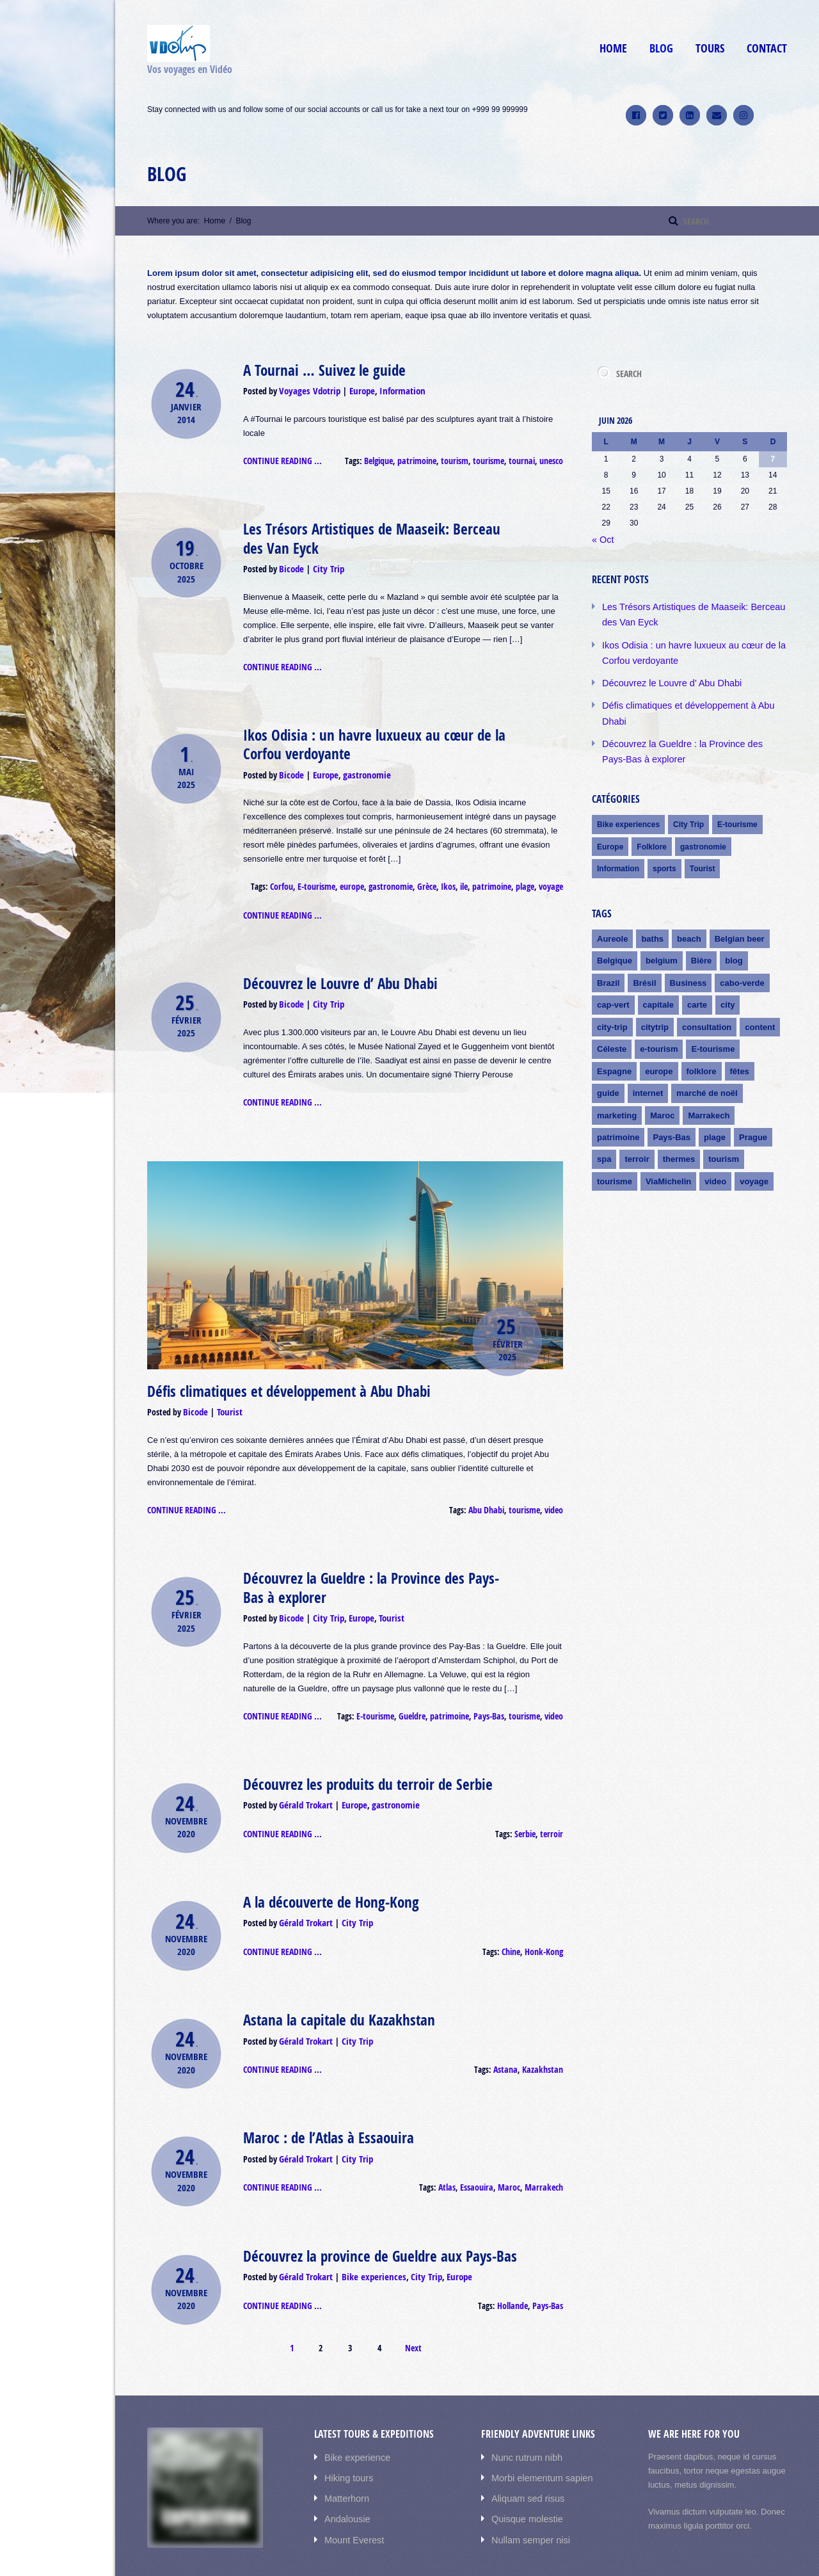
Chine (513, 1921)
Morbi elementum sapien (536, 2434)
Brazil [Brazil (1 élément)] (608, 948)
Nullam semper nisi (526, 2492)
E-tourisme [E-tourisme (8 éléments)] (713, 1012)
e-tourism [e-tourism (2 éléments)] (659, 1012)
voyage (551, 875)
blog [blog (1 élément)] (733, 927)
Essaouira (484, 2150)
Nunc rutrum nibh (523, 2415)
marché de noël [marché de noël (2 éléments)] (706, 1054)
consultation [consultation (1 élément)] (706, 990)
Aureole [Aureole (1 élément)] (612, 906)
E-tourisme (332, 875)
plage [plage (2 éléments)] (715, 1096)
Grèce (435, 875)
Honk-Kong (545, 1921)
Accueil (653, 2555)
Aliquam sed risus (524, 2453)
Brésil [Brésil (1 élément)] (644, 948)
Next (413, 2306)
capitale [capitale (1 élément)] (658, 969)
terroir (553, 1806)
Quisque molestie (523, 2472)
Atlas (457, 2150)
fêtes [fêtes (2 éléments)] (739, 1033)
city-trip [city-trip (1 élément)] (612, 990)
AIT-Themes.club (255, 2555)
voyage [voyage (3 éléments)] (754, 1138)
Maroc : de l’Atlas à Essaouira (322, 2103)
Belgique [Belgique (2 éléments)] (614, 927)
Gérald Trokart (305, 1779)
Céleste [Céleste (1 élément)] (611, 1012)
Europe (356, 389)
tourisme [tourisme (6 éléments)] (614, 1138)
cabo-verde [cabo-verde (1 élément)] (742, 948)
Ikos (455, 875)
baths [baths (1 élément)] (652, 906)
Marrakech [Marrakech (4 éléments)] (708, 1075)
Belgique (391, 457)
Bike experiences (367, 2237)
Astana (509, 2035)
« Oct (602, 538)
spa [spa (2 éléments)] (604, 1117)
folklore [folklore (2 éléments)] (702, 1033)
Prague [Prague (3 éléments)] (753, 1096)
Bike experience (354, 2415)
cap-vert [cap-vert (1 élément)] (613, 969)
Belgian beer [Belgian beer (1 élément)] (740, 906)
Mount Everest (351, 2492)
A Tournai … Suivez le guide (318, 369)
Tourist (226, 1393)
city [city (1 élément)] (727, 969)
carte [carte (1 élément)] (697, 969)
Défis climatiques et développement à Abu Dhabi (279, 1373)
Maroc (514, 2150)
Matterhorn (344, 2453)
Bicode (290, 562)
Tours (710, 48)
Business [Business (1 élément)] (688, 948)
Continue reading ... (280, 457)
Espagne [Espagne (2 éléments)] (614, 1033)
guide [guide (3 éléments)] (608, 1054)
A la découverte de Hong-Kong (325, 1873)
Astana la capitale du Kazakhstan (331, 1988)
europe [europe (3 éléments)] (658, 1033)
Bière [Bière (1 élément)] (701, 927)
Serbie (529, 1806)
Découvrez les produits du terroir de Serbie (358, 1759)
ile (470, 875)
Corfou (299, 875)
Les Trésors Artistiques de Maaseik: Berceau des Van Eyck (371, 533)
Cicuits (695, 2555)
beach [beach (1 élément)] (689, 906)
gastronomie (360, 764)
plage (527, 875)
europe (365, 875)
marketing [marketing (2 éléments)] (617, 1075)
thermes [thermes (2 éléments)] (679, 1117)
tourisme (493, 457)
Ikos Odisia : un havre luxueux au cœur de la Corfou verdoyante (363, 735)
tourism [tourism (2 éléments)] (723, 1117)
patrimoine (427, 457)
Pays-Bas (493, 1692)
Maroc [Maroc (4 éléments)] (662, 1075)
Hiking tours (346, 2434)
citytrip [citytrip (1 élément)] (655, 990)
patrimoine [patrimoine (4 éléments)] (618, 1096)
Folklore (652, 816)
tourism (461, 457)
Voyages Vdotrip (307, 389)
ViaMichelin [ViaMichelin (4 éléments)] (668, 1138)
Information (393, 389)
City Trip (324, 562)
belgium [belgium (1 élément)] (662, 927)
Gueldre (422, 1692)
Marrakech (546, 2150)
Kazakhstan (544, 2035)
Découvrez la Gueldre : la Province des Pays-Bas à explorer (376, 1566)
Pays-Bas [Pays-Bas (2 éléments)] (671, 1096)
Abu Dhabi (491, 1490)
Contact (767, 48)
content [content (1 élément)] (760, 990)
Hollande (516, 2265)
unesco (551, 457)
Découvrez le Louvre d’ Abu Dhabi (334, 969)
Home (613, 48)
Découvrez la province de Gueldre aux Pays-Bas (370, 2217)
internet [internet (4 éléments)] (648, 1054)
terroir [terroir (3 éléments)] (636, 1117)
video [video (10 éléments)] (715, 1138)
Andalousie (344, 2472)
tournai (524, 457)
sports (664, 837)
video (554, 1490)
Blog (661, 48)
